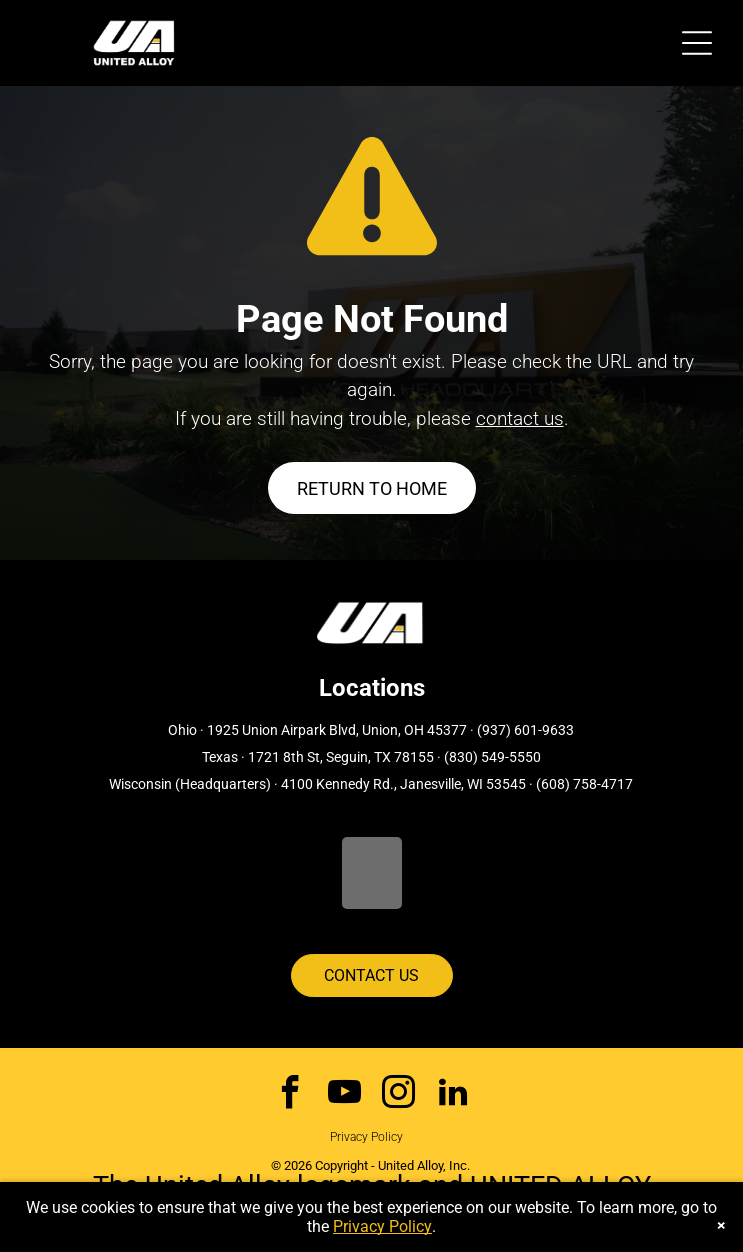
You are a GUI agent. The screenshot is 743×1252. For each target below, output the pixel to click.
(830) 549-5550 (492, 757)
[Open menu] (697, 43)
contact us (520, 418)
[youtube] (344, 1095)
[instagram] (398, 1095)
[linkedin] (452, 1095)
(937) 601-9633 (525, 730)
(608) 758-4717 (584, 784)
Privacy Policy (366, 1137)
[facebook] (290, 1095)
